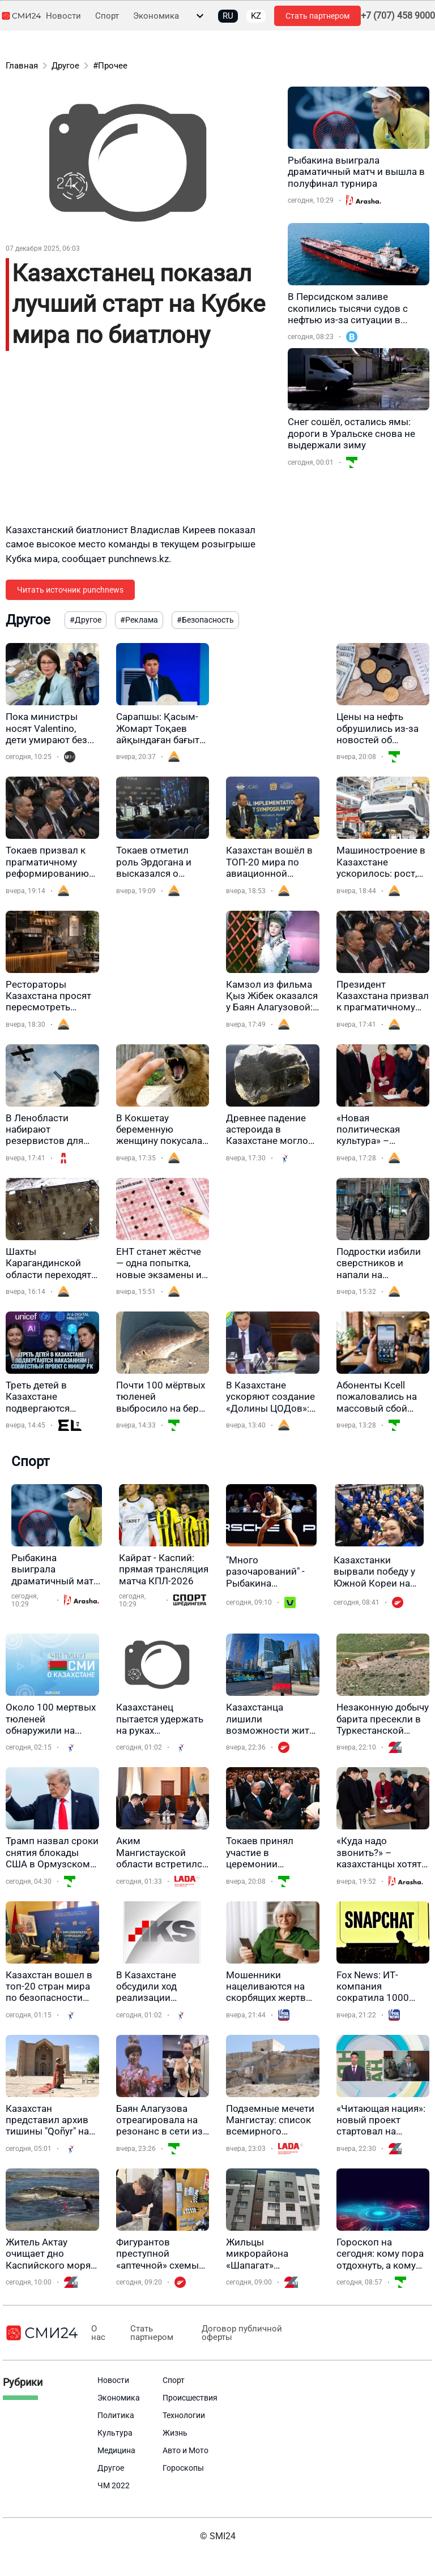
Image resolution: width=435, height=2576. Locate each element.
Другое (65, 66)
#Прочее (110, 66)
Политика (115, 2415)
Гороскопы (183, 2467)
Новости (63, 16)
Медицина (116, 2450)
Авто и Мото (185, 2450)
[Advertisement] (141, 444)
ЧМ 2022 (113, 2485)
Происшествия (190, 2397)
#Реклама (139, 619)
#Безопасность (205, 619)
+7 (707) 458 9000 (398, 15)
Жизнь (175, 2432)
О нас (96, 2333)
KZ (256, 16)
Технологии (184, 2415)
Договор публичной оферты (231, 2333)
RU (228, 16)
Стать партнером (317, 15)
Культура (115, 2432)
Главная (22, 66)
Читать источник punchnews (70, 589)
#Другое (85, 619)
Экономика (156, 16)
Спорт (107, 16)
